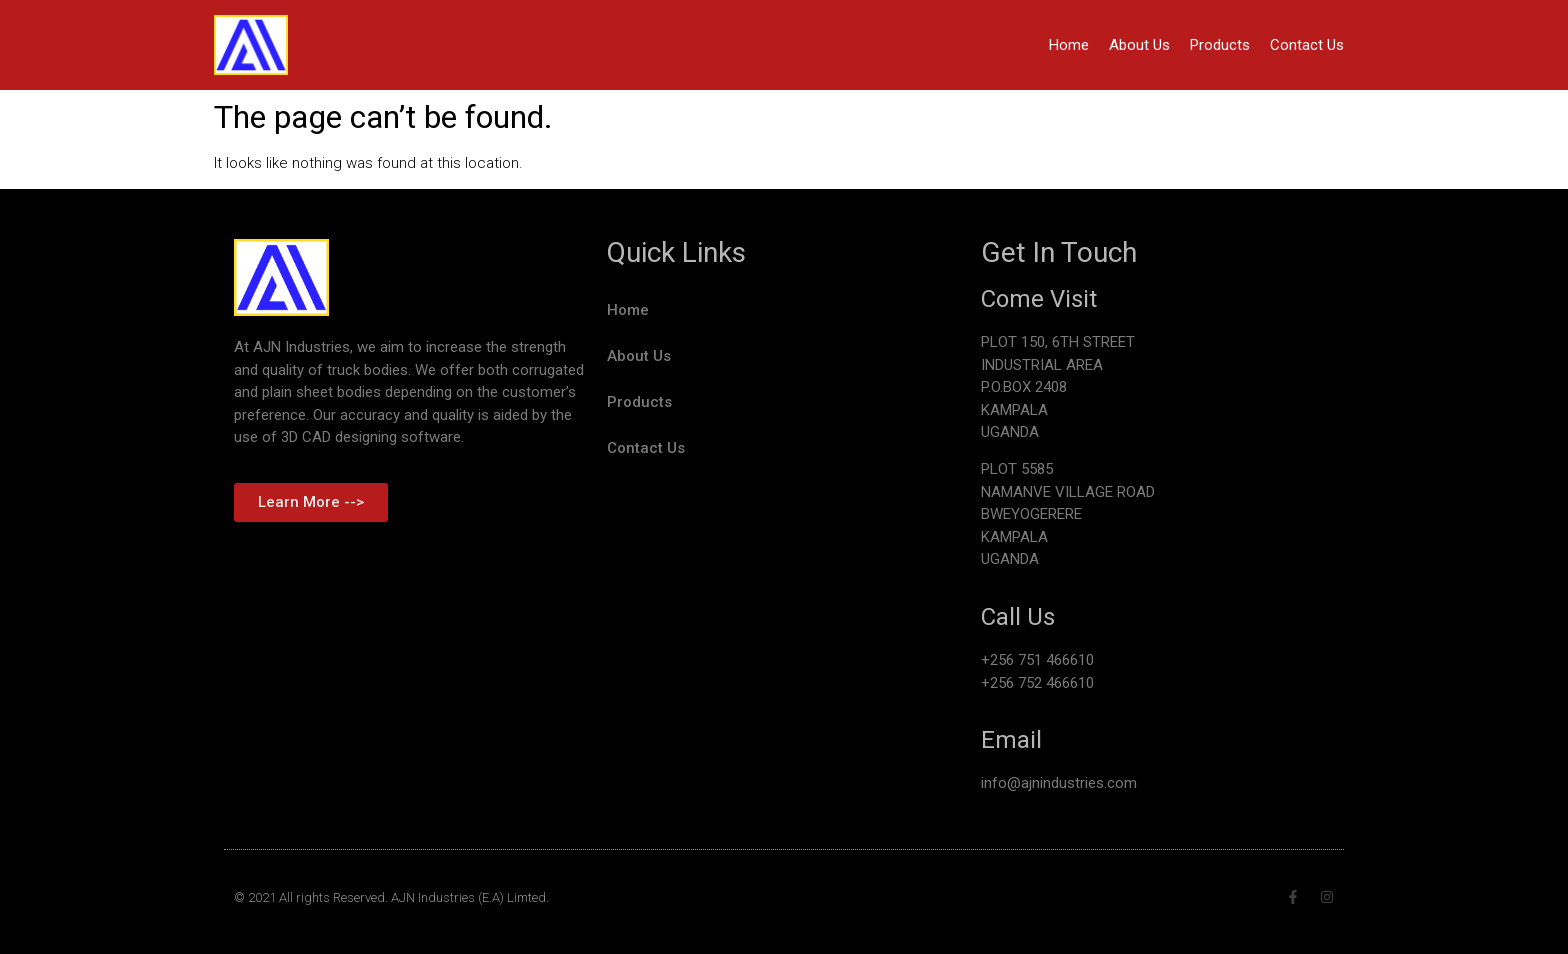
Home (1069, 45)
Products (1220, 45)
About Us (1139, 45)
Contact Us (1307, 45)
